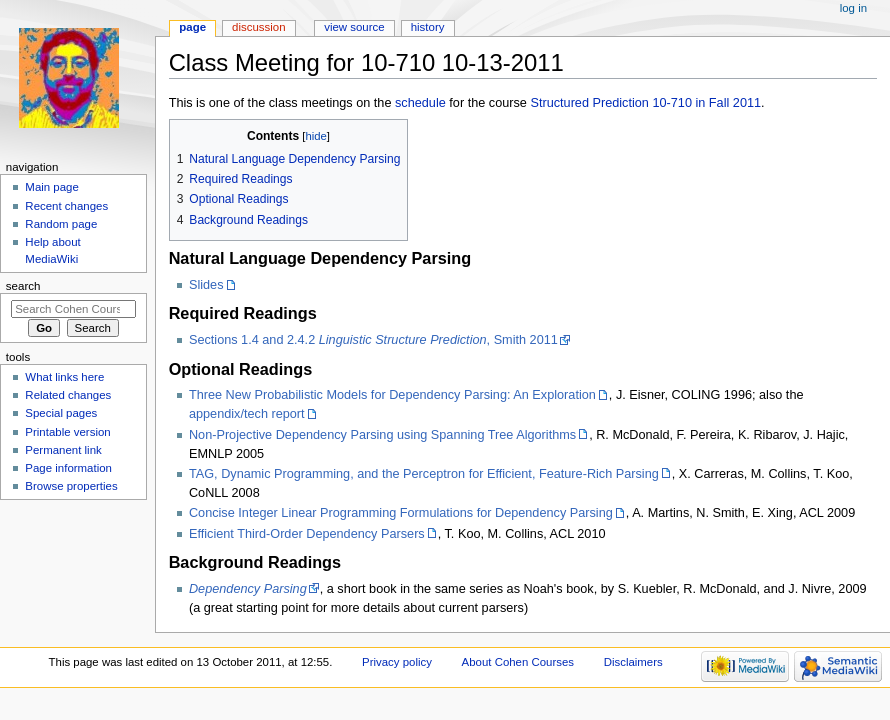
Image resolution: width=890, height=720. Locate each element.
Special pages (61, 413)
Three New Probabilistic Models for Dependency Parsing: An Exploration (392, 395)
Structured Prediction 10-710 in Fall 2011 (645, 103)
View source (354, 27)
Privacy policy (397, 662)
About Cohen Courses (518, 662)
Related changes (68, 395)
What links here (64, 377)
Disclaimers (633, 662)
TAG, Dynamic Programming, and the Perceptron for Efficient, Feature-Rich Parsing (424, 474)
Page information (68, 468)
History (428, 27)
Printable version (67, 432)
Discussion (258, 27)
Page (192, 27)
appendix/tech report (247, 414)
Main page (52, 187)
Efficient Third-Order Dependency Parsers (307, 534)
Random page (61, 224)
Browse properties (71, 486)
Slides (206, 285)
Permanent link (63, 450)
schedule (420, 103)
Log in (853, 8)
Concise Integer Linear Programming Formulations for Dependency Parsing (401, 513)
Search (23, 286)
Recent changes (66, 206)
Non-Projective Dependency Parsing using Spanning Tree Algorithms (382, 435)
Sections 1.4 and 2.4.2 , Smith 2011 (373, 340)
